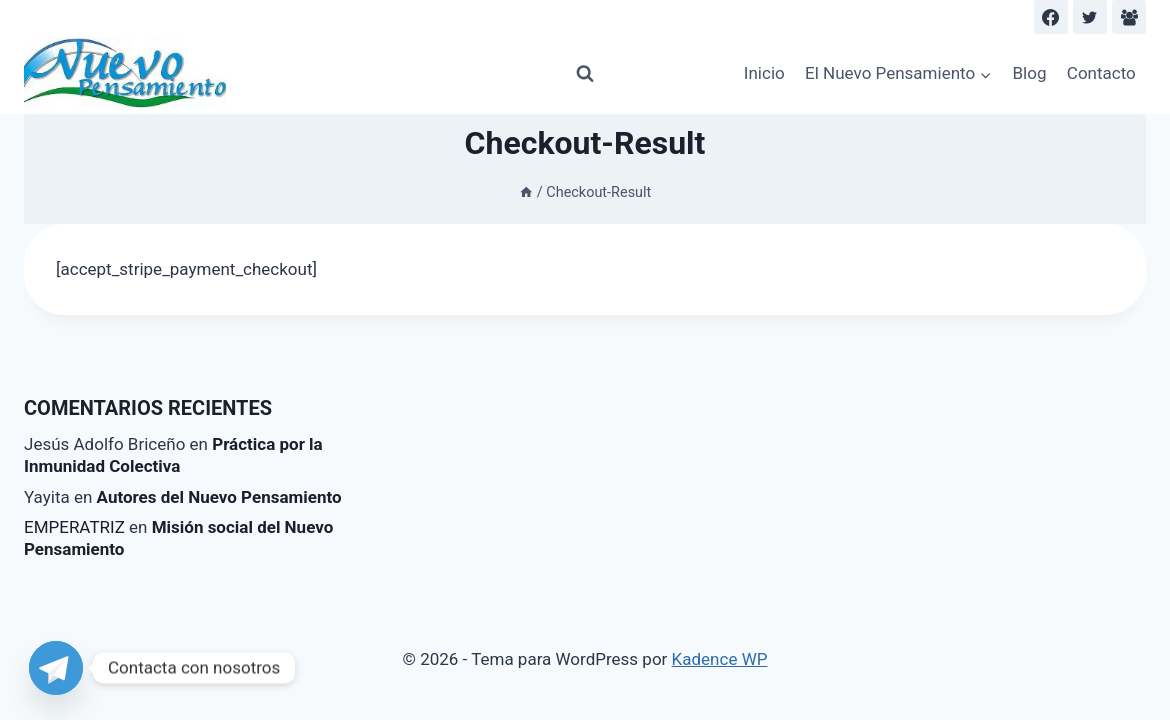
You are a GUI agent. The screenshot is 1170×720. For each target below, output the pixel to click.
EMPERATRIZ (74, 527)
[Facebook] (1051, 17)
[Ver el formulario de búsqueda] (585, 74)
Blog (1030, 73)
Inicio (764, 73)
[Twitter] (1090, 17)
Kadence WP (720, 659)
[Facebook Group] (1129, 17)
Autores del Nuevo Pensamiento (219, 497)
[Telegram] (56, 668)
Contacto (1101, 73)
